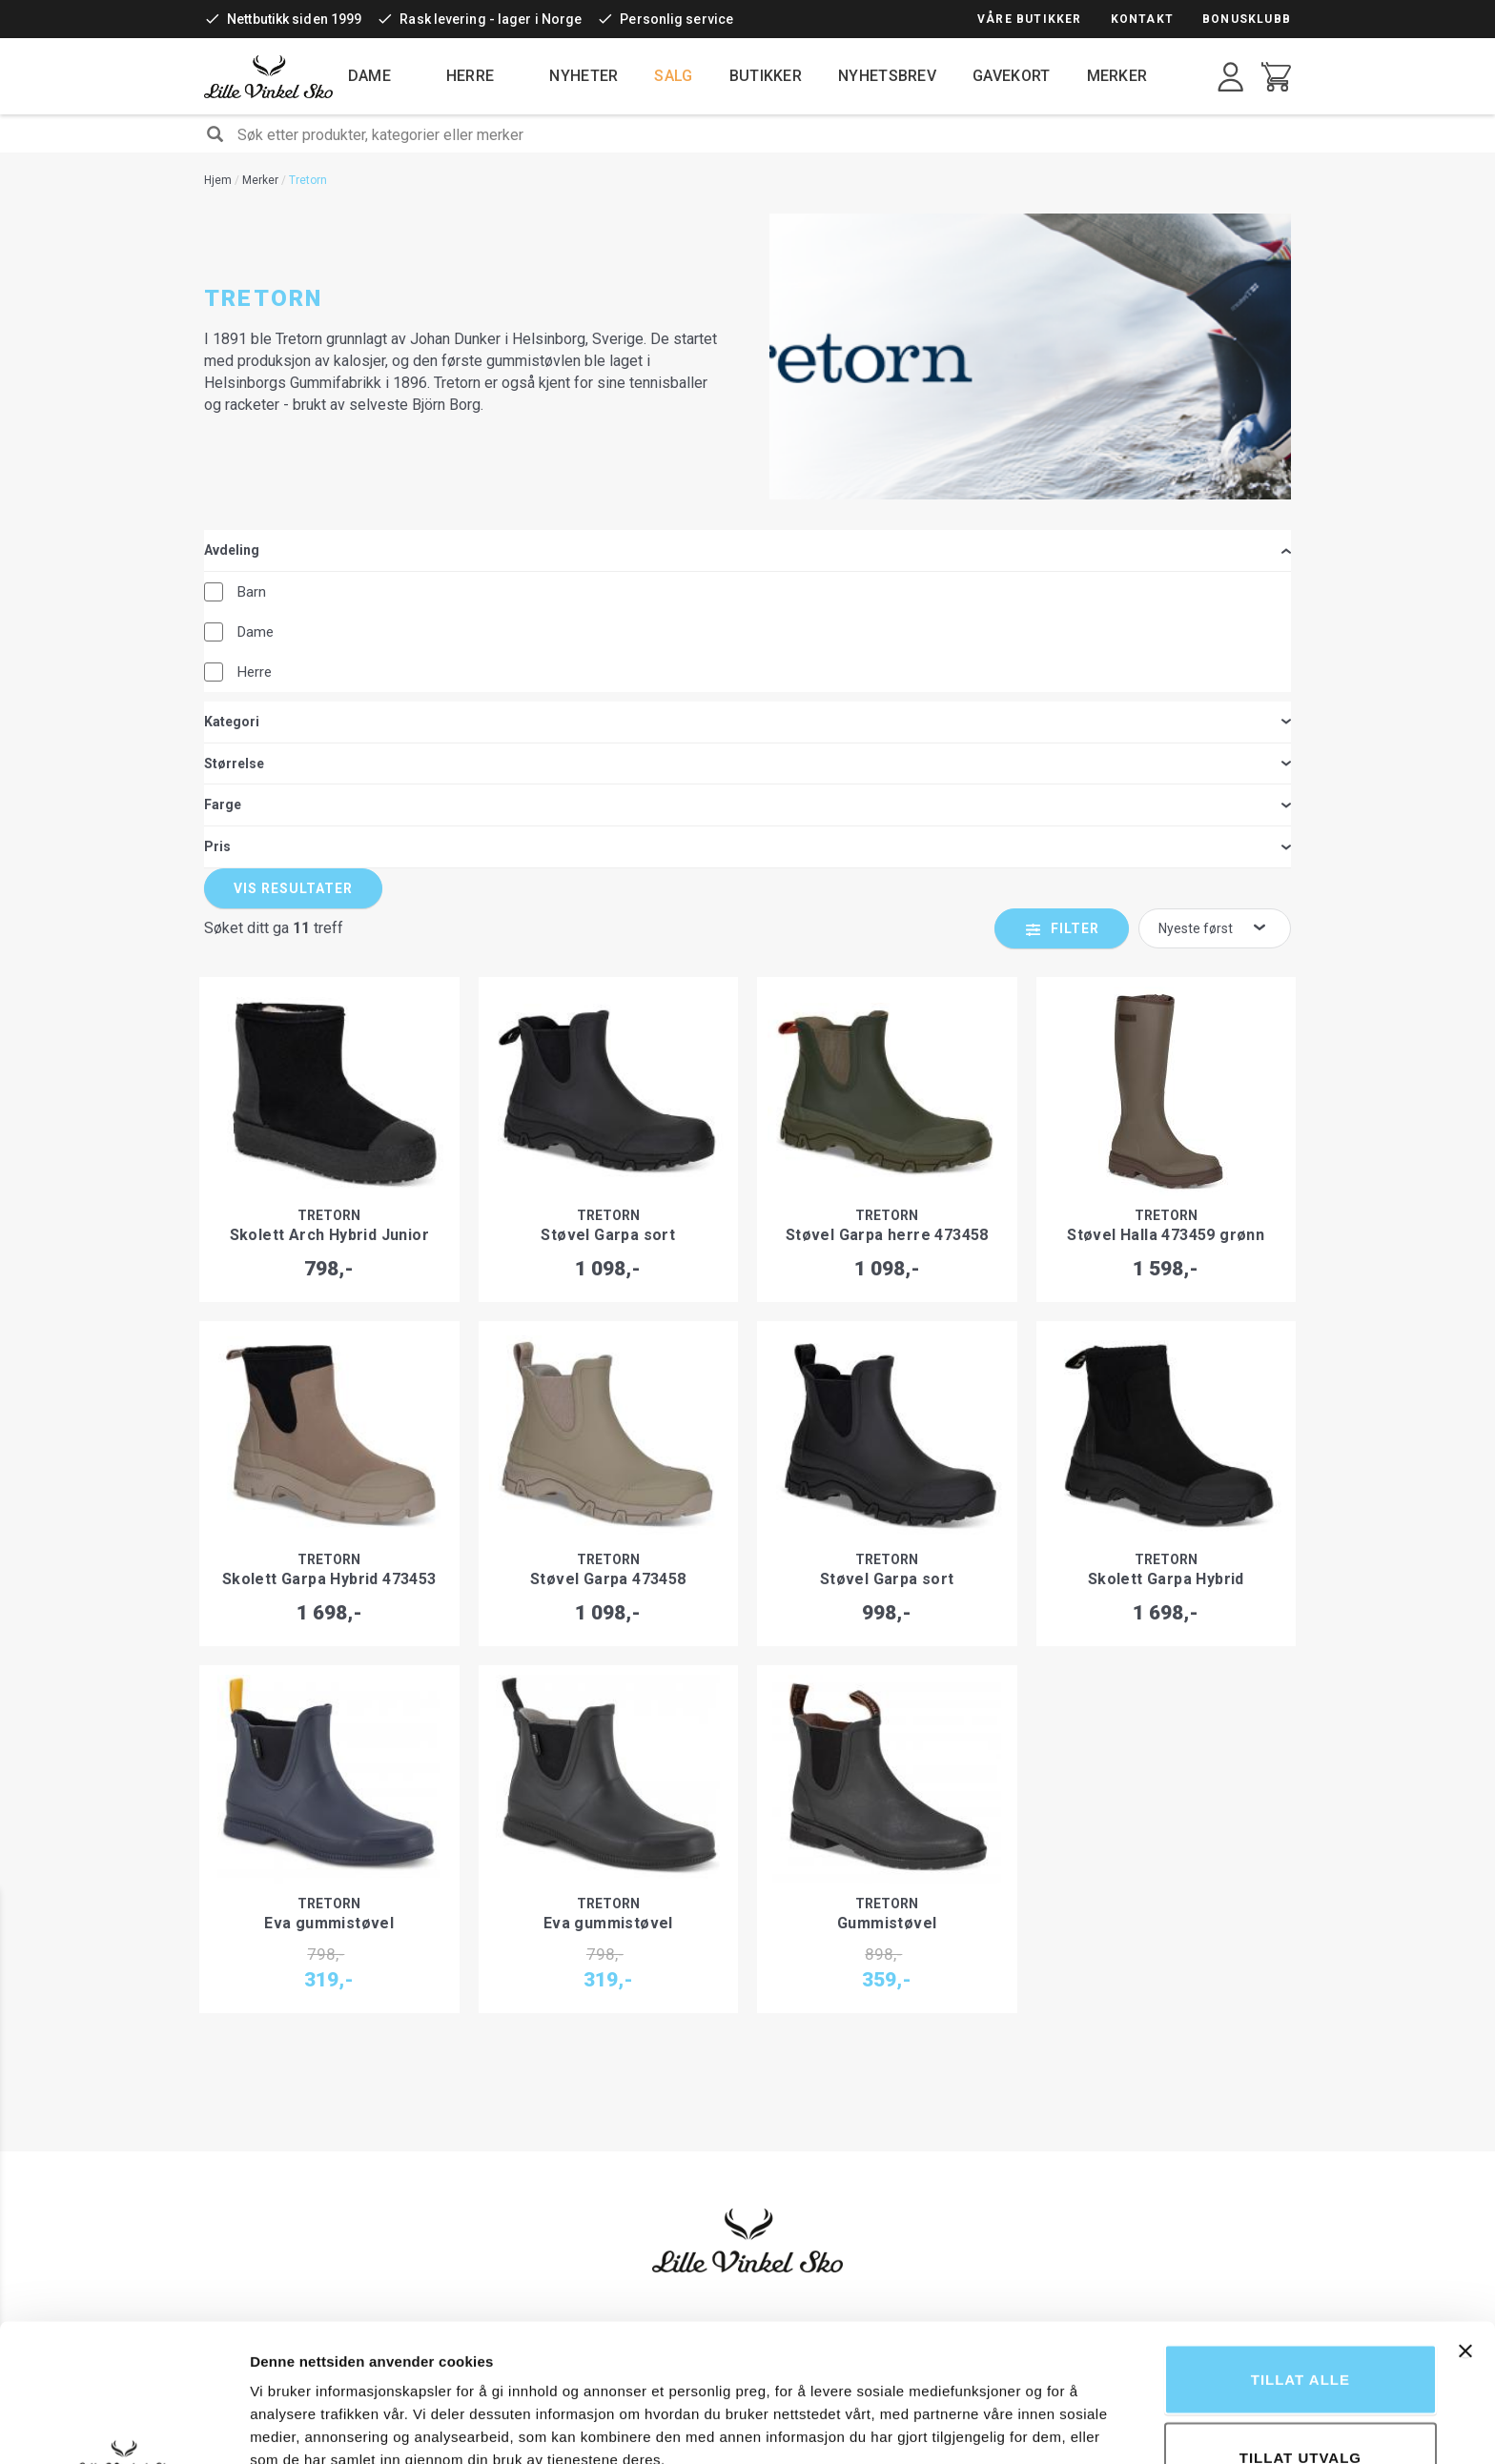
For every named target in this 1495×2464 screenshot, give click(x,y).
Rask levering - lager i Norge (490, 19)
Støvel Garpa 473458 (608, 1200)
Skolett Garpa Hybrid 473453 (329, 1200)
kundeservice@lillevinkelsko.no (1085, 2171)
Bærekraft (793, 2095)
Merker (1117, 76)
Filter (1075, 550)
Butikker (765, 76)
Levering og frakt (582, 2057)
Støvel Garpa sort (608, 856)
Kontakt (1142, 19)
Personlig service (676, 19)
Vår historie (796, 1999)
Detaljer (1015, 2392)
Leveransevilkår (578, 2038)
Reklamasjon (570, 2076)
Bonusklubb (1246, 19)
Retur (547, 2018)
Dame (369, 76)
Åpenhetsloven (807, 2114)
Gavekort (1011, 76)
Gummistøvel (886, 1545)
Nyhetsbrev (887, 76)
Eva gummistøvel (329, 1545)
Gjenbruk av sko (809, 2038)
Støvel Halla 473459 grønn (1165, 856)
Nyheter (583, 76)
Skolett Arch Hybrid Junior (329, 856)
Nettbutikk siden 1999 (294, 19)
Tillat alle (1300, 2250)
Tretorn (328, 837)
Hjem (218, 180)
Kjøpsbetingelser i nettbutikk (616, 1999)
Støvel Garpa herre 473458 (887, 856)
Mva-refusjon (571, 2114)
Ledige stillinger (808, 2133)
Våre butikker (1029, 19)
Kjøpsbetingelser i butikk (603, 2095)
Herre (470, 76)
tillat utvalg (1300, 2328)
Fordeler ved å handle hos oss (850, 2018)
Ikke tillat (1300, 2405)
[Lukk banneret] (1465, 2222)
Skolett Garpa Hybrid (1166, 1200)
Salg (673, 76)
